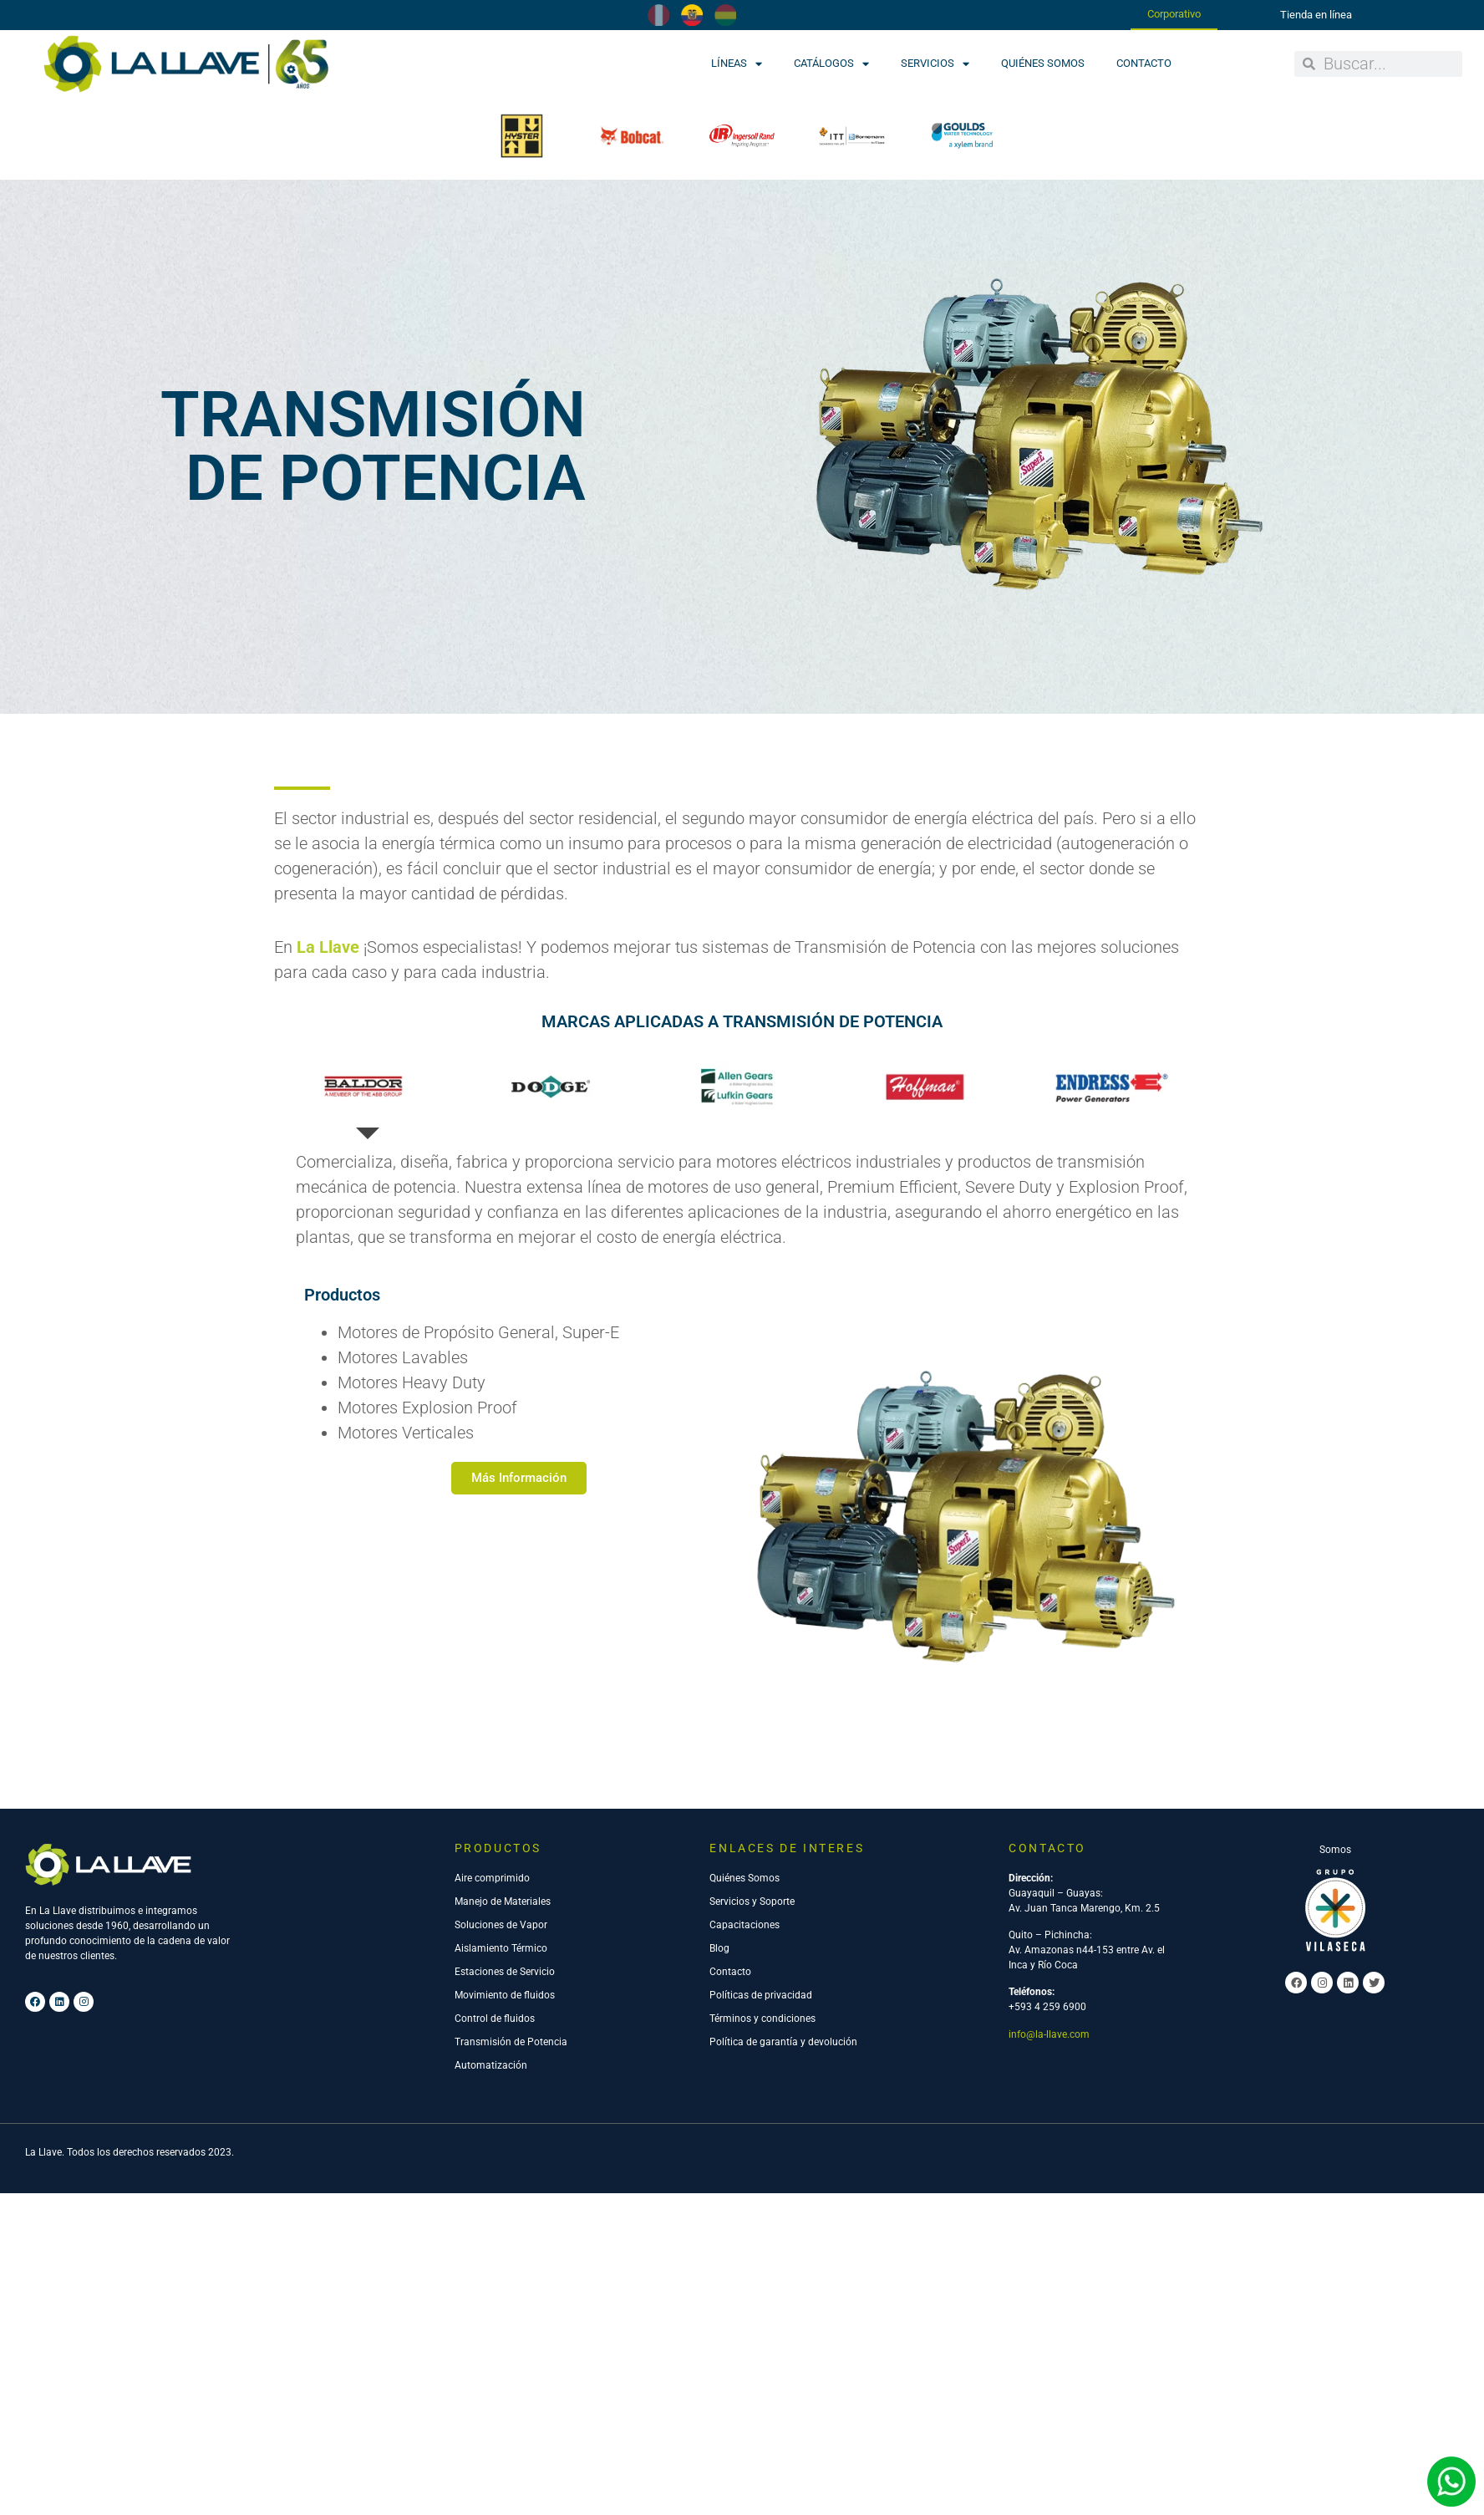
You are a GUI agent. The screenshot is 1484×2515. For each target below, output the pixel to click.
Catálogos (831, 64)
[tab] (367, 1215)
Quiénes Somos (1043, 63)
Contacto (1143, 63)
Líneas (736, 64)
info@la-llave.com (1049, 2162)
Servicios (935, 64)
